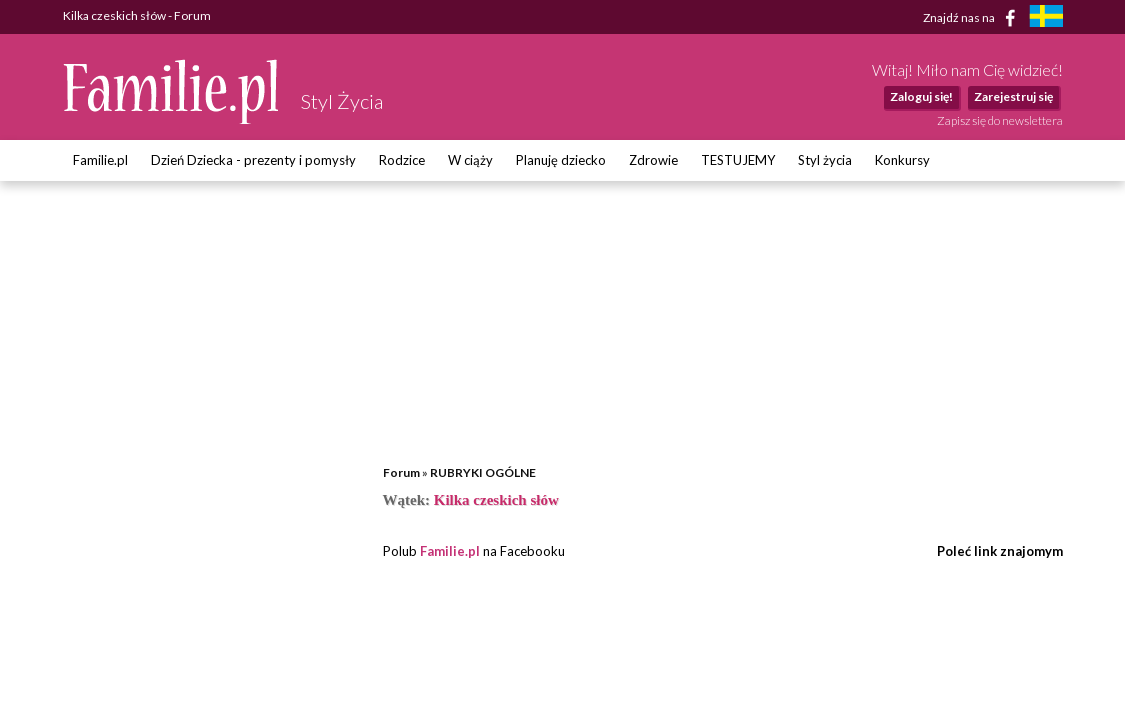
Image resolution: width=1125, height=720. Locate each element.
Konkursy (902, 160)
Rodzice (402, 160)
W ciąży (470, 160)
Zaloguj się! (921, 96)
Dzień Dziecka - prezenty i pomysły (253, 160)
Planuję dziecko (561, 160)
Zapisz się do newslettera (1000, 120)
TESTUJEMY (738, 160)
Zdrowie (653, 160)
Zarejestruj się (1013, 96)
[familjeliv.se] (1046, 18)
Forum (401, 472)
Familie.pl (100, 160)
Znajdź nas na (972, 18)
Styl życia (825, 160)
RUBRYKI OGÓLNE (483, 472)
